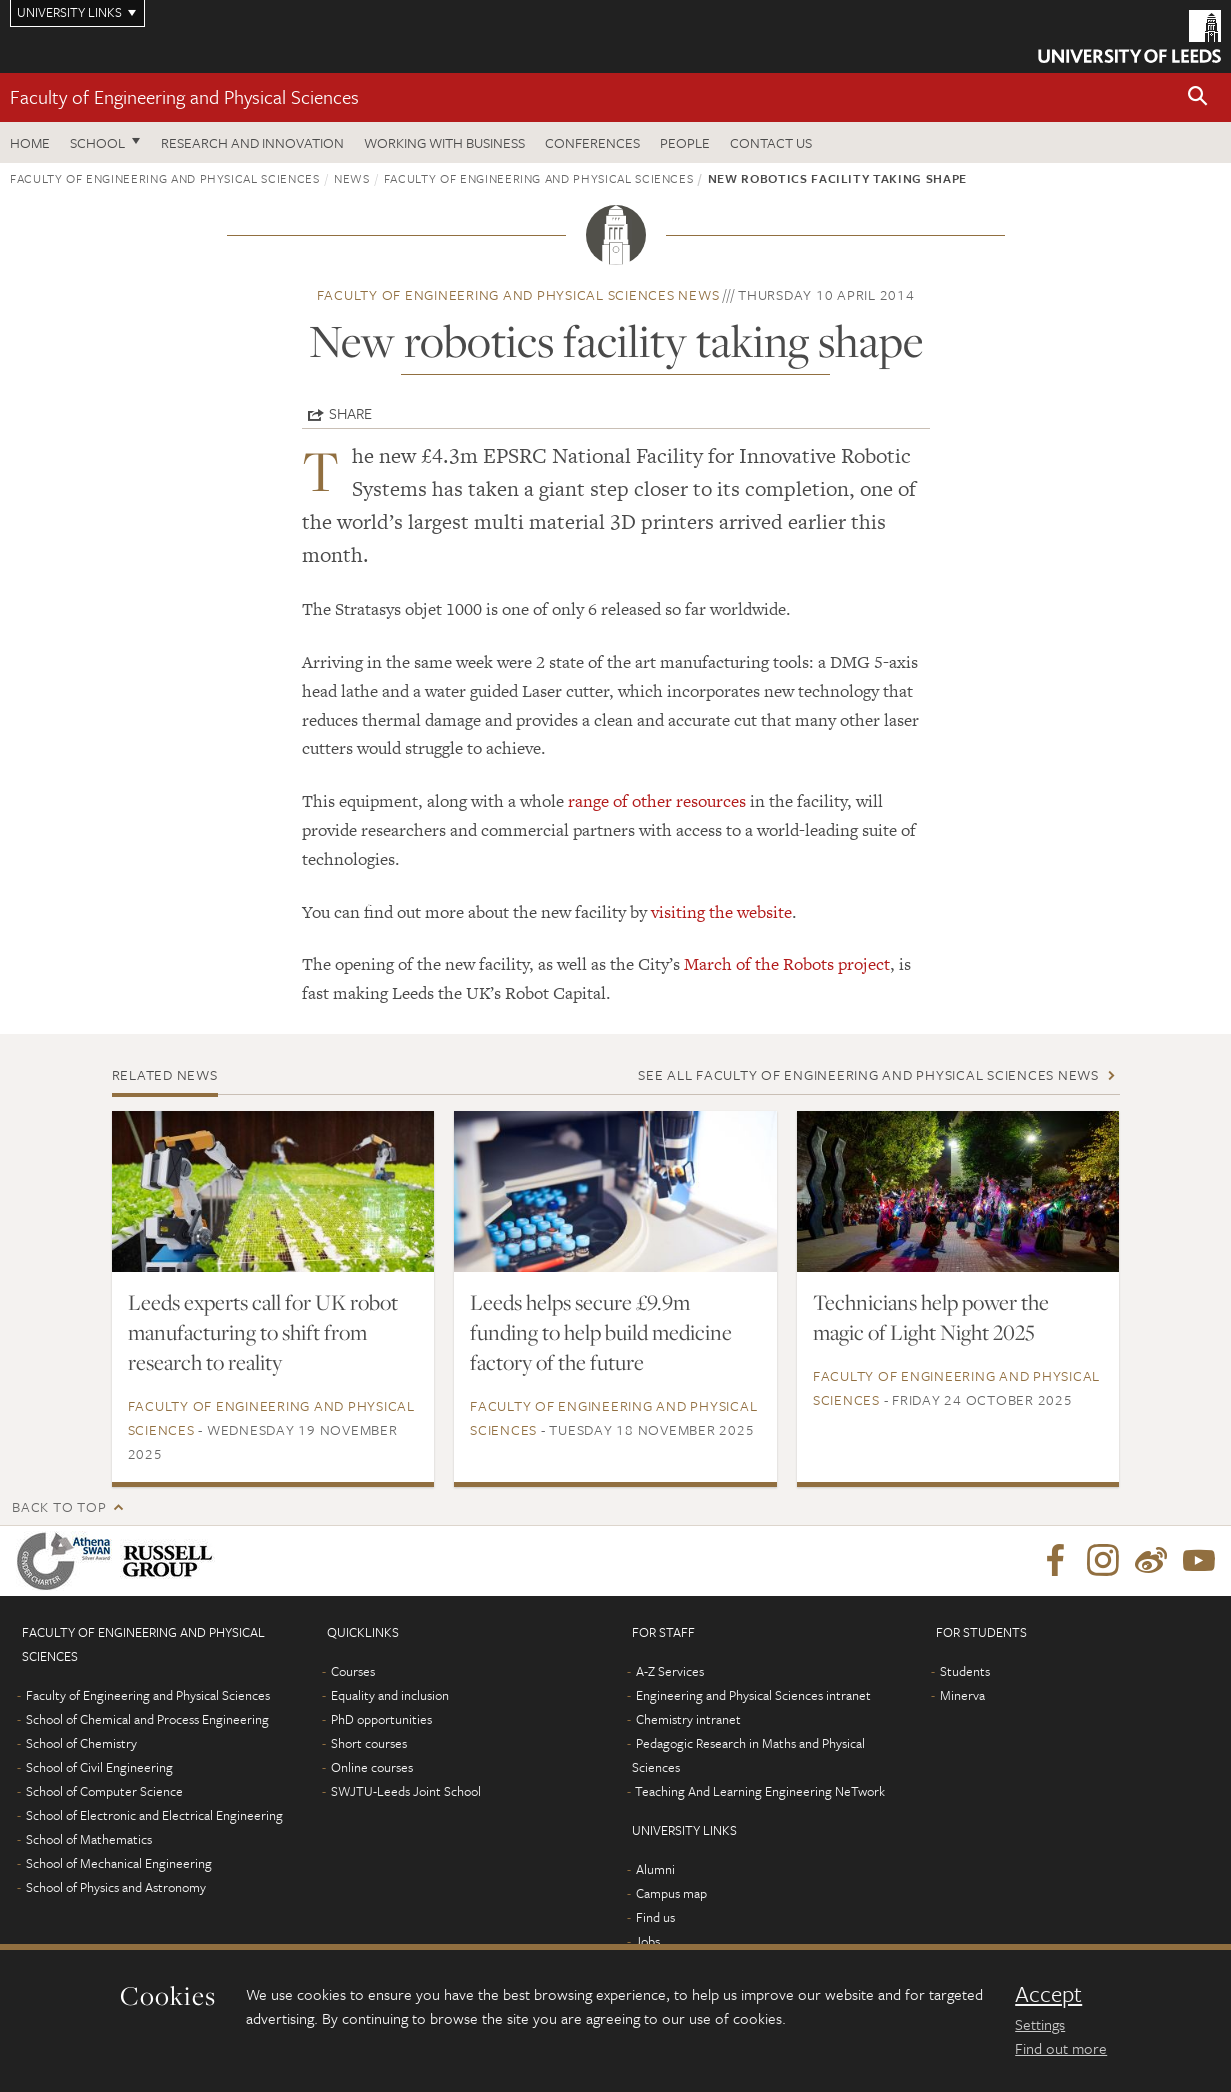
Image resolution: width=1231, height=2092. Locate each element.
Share (350, 413)
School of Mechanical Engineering (119, 1863)
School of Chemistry (81, 1743)
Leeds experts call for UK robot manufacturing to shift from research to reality (263, 1332)
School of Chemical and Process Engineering (147, 1719)
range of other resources (657, 801)
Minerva (962, 1695)
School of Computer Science (104, 1791)
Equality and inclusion (390, 1695)
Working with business (444, 142)
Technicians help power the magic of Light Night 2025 (931, 1317)
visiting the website (721, 912)
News (352, 178)
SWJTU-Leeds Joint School (406, 1791)
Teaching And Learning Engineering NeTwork (760, 1791)
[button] (1198, 97)
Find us (655, 1917)
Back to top (59, 1506)
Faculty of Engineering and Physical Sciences (184, 96)
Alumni (655, 1869)
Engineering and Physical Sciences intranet (753, 1695)
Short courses (369, 1743)
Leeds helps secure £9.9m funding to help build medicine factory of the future (601, 1332)
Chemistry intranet (688, 1719)
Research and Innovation (252, 142)
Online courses (372, 1767)
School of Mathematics (89, 1839)
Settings (1040, 2024)
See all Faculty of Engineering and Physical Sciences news (868, 1074)
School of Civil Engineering (99, 1767)
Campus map (671, 1893)
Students (965, 1671)
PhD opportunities (381, 1719)
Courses (353, 1671)
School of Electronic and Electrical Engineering (154, 1815)
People (685, 142)
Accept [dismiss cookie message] (1048, 1994)
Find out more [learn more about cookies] (1061, 2048)
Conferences (592, 142)
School (97, 142)
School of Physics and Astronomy (116, 1887)
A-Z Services (670, 1671)
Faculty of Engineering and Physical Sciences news (518, 294)
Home (30, 142)
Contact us (771, 142)
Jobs (647, 1941)
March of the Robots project (787, 964)
